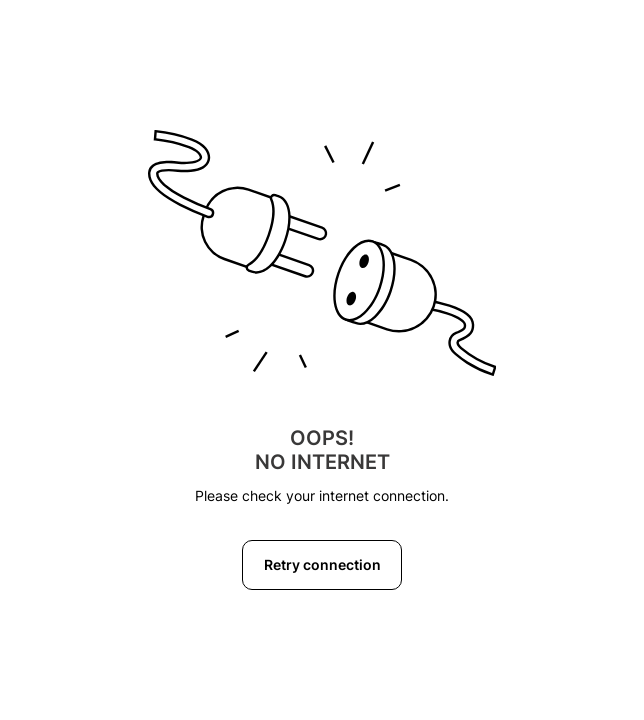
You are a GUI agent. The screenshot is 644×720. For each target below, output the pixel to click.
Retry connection (322, 564)
